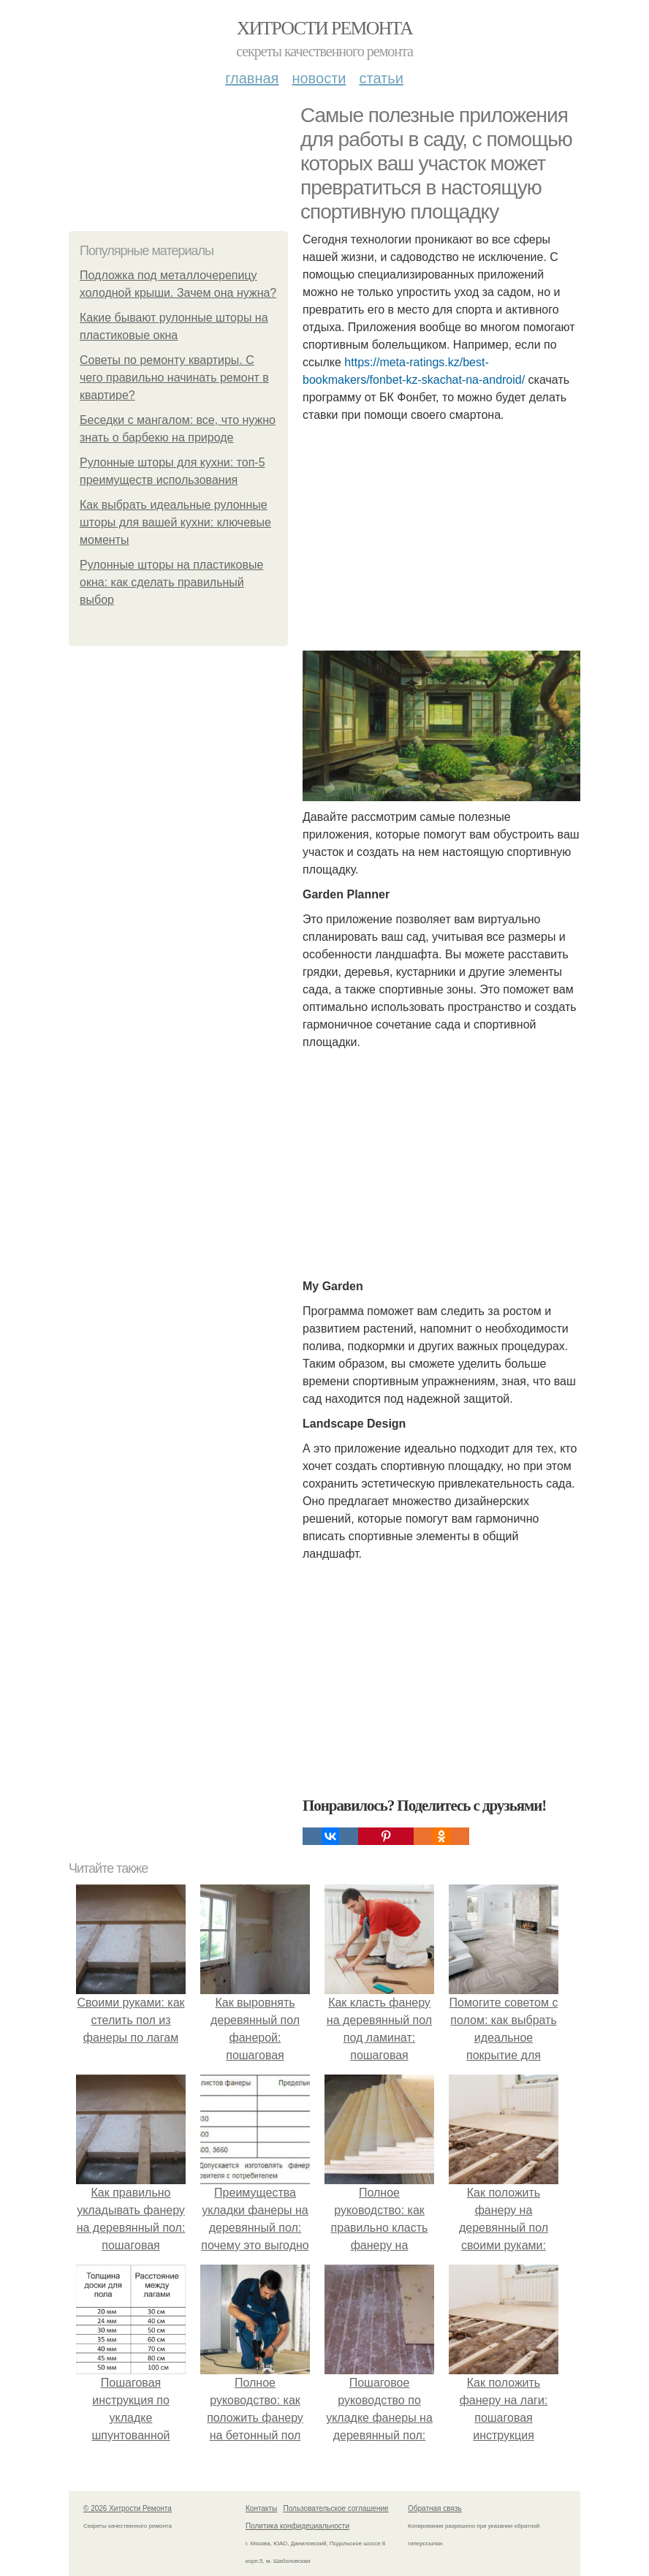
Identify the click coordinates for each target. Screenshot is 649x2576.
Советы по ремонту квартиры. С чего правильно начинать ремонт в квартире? (174, 377)
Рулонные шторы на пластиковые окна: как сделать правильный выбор (171, 582)
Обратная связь (435, 2508)
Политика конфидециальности (297, 2526)
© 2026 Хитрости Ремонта (127, 2508)
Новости (319, 78)
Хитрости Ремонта (324, 28)
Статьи (381, 78)
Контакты (261, 2508)
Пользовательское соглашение (336, 2508)
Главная (251, 78)
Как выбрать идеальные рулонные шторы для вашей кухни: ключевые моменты (175, 522)
